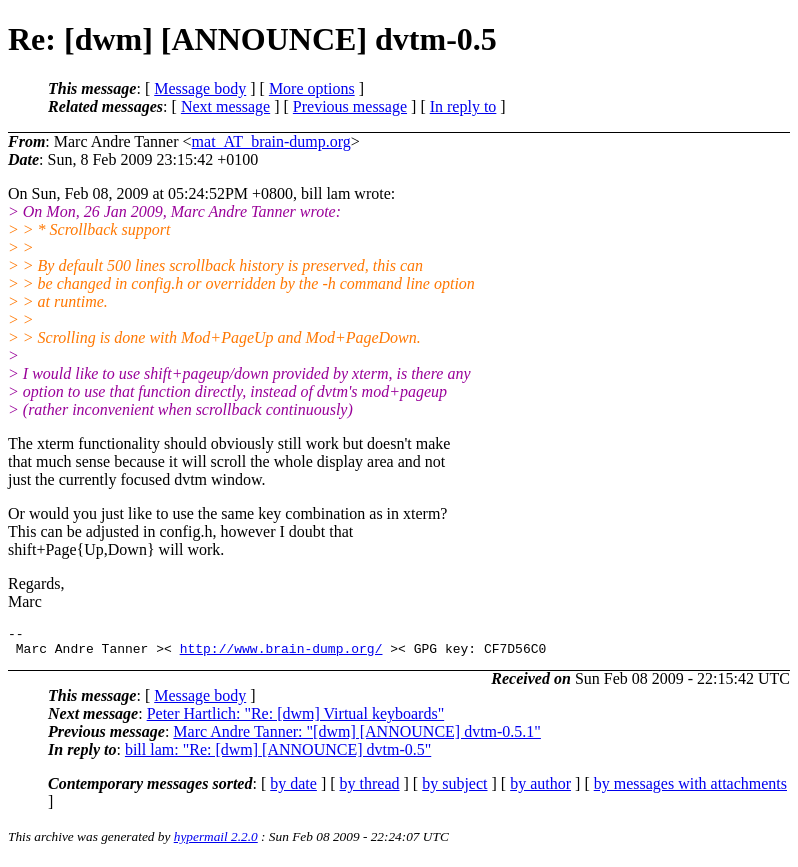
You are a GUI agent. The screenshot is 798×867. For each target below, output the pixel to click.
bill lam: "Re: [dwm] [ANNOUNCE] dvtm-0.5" (278, 755)
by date (293, 789)
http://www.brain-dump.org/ (281, 654)
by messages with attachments (690, 789)
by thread (370, 789)
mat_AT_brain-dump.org (271, 141)
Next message (225, 106)
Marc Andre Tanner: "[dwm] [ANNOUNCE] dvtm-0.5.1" (357, 737)
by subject (454, 789)
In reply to (463, 106)
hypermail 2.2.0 (216, 842)
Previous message (350, 106)
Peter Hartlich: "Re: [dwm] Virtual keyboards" (296, 719)
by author (540, 789)
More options (312, 88)
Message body (200, 88)
